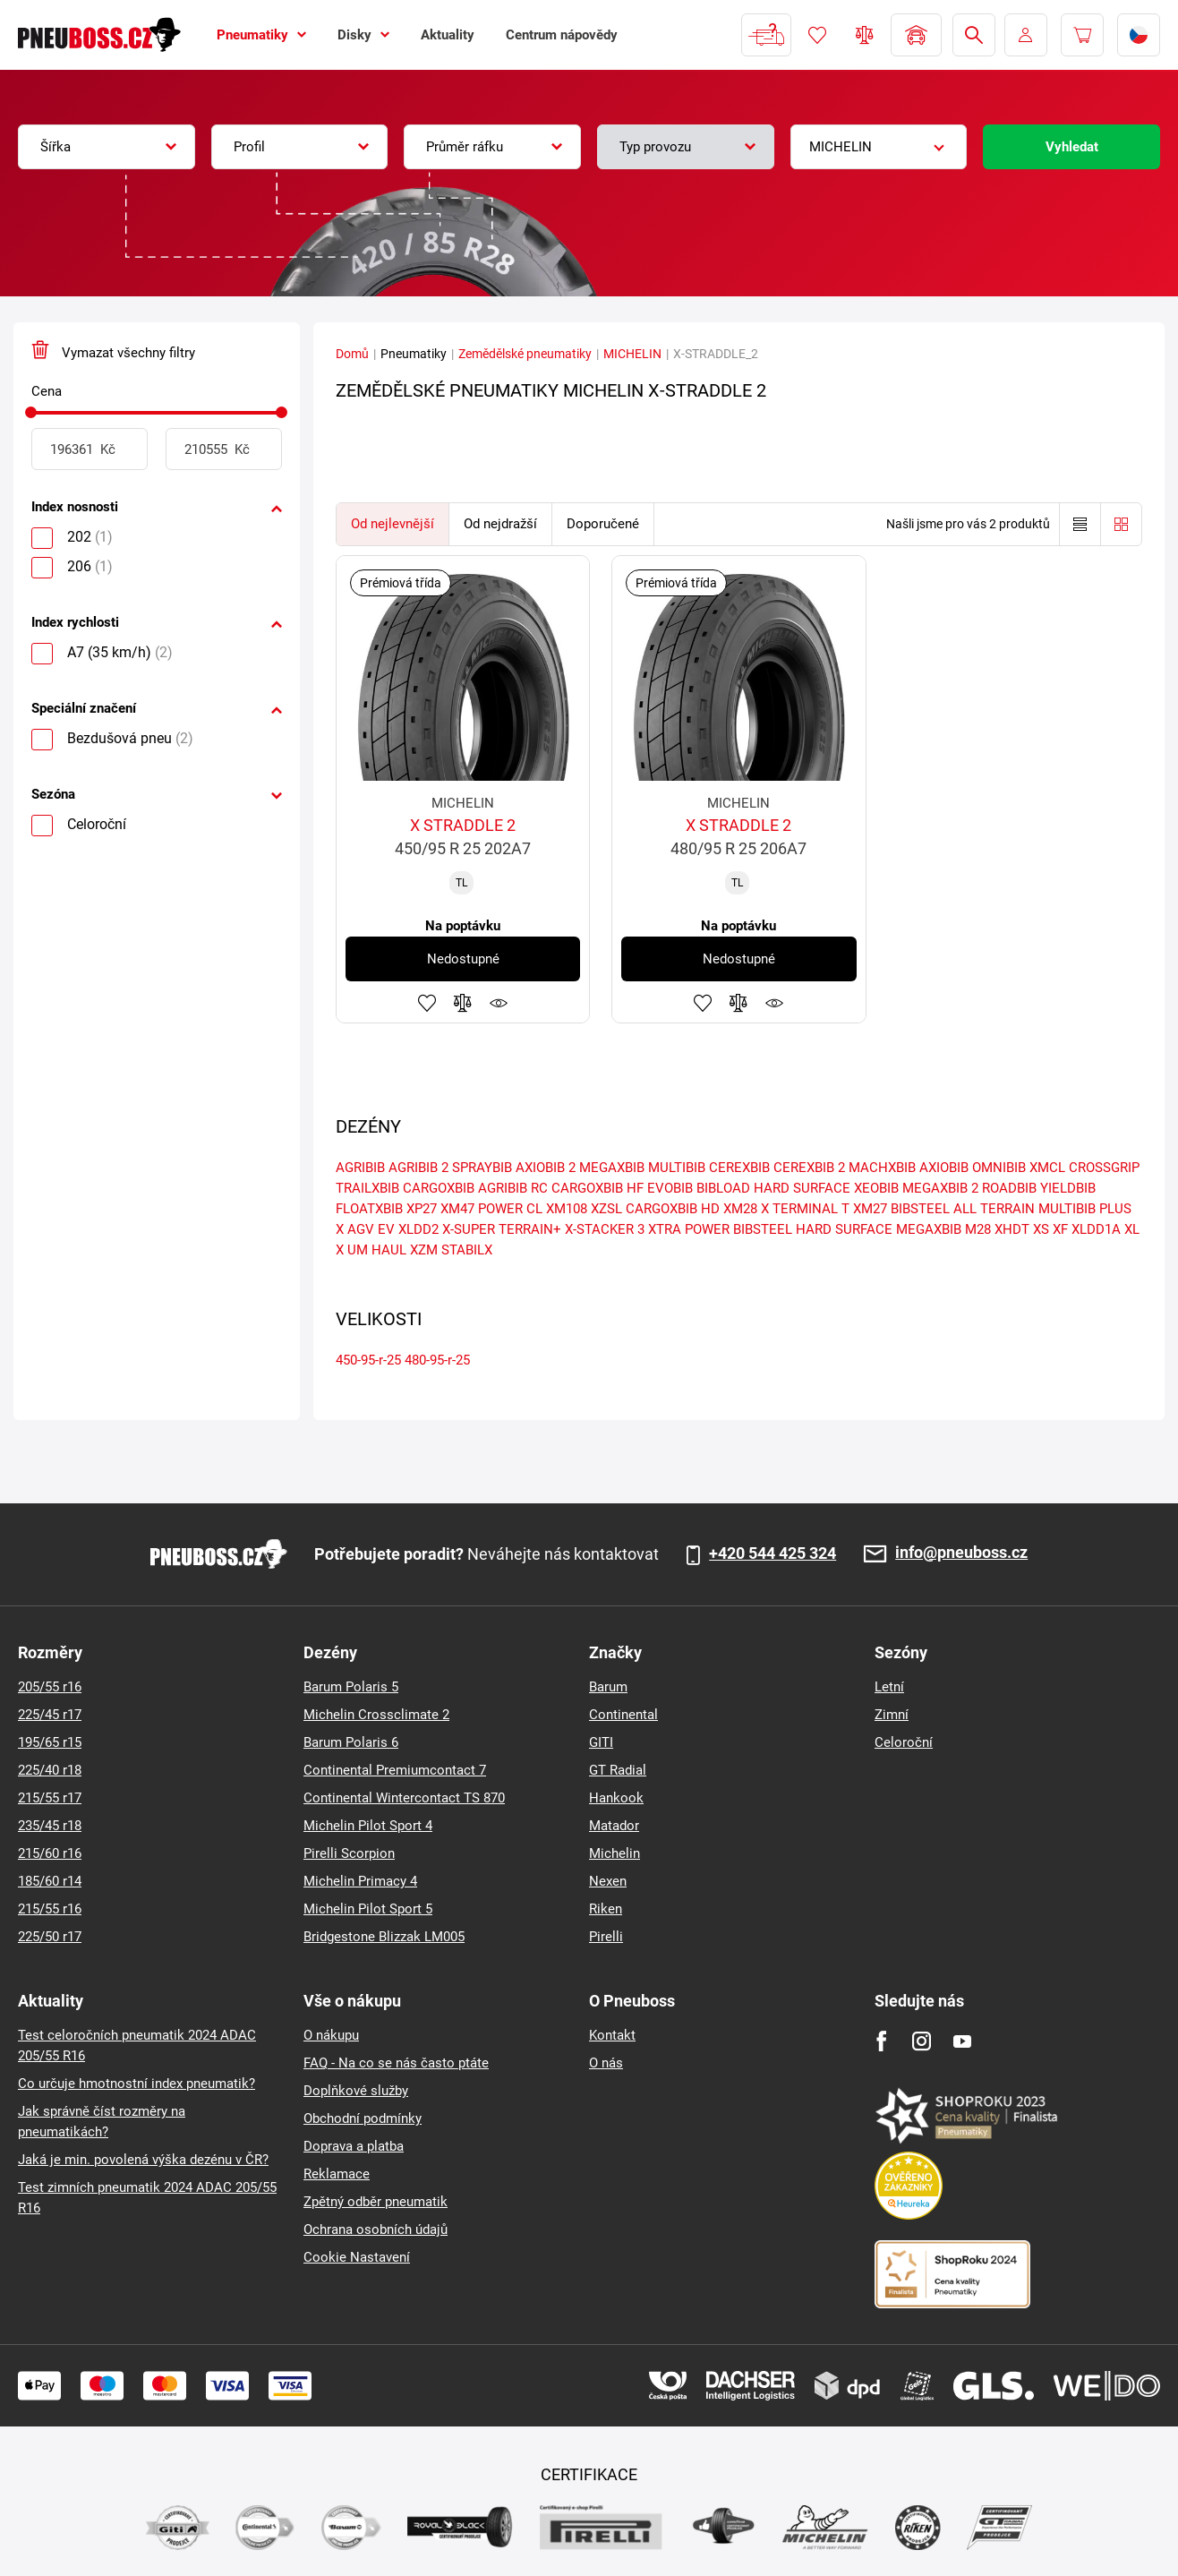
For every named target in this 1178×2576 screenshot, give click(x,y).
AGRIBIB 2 (418, 1168)
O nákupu (331, 2035)
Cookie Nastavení (356, 2257)
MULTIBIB (676, 1168)
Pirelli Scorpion (349, 1853)
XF (1060, 1229)
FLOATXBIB (369, 1209)
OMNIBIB (999, 1168)
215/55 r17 (49, 1798)
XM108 (566, 1209)
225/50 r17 (49, 1937)
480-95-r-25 (437, 1360)
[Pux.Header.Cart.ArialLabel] (1082, 34)
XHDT (1011, 1229)
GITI (601, 1742)
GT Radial (617, 1770)
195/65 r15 (49, 1742)
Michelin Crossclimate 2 (376, 1715)
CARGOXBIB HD (673, 1209)
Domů (352, 354)
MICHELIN (632, 354)
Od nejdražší (500, 524)
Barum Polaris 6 (350, 1742)
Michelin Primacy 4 (360, 1881)
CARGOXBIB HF (597, 1188)
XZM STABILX (451, 1250)
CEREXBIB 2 (809, 1168)
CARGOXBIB (438, 1188)
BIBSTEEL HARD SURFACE (812, 1229)
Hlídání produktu (499, 1003)
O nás (606, 2063)
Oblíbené (817, 34)
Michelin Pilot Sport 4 (367, 1826)
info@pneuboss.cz (961, 1553)
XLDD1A (1096, 1229)
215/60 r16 (49, 1853)
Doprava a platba (353, 2146)
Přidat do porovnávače (463, 1003)
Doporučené (603, 524)
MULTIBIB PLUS (1084, 1209)
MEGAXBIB (611, 1168)
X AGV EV (365, 1229)
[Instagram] (921, 2041)
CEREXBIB (739, 1168)
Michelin (614, 1853)
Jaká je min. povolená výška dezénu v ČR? (143, 2160)
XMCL (1047, 1168)
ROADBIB (1009, 1188)
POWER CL (510, 1209)
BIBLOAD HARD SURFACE (773, 1188)
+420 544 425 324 (772, 1553)
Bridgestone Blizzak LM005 (384, 1937)
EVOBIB (670, 1188)
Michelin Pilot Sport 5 (367, 1909)
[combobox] (106, 146)
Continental (623, 1715)
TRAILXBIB (367, 1188)
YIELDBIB (1068, 1188)
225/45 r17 (49, 1715)
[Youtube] (961, 2041)
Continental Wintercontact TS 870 (404, 1798)
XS (1041, 1229)
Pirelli (606, 1937)
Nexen (608, 1881)
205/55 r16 (49, 1687)
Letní (889, 1687)
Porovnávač (864, 34)
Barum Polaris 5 (350, 1687)
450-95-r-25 (368, 1360)
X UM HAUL (371, 1250)
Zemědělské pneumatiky (525, 354)
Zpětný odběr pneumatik (375, 2202)
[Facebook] (881, 2041)
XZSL (606, 1209)
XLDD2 (418, 1229)
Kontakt (612, 2035)
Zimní (892, 1715)
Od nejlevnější (392, 524)
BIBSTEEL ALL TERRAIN (963, 1209)
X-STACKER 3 (604, 1229)
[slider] (31, 412)
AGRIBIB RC (513, 1188)
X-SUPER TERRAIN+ (501, 1229)
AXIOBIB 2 (546, 1168)
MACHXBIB (882, 1168)
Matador (614, 1826)
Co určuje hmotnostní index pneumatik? (136, 2083)
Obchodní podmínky (362, 2118)
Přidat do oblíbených (427, 1003)
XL (1132, 1229)
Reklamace (336, 2174)
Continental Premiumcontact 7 (394, 1770)
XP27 (421, 1209)
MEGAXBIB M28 (943, 1229)
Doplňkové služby (355, 2091)
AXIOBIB (944, 1168)
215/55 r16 (49, 1909)
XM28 (740, 1209)
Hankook (616, 1798)
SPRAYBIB (482, 1168)
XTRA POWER (689, 1229)
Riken (605, 1909)
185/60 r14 (49, 1881)
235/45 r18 (49, 1826)
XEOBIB (876, 1188)
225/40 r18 (49, 1770)
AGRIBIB (360, 1168)
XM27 (870, 1209)
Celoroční (904, 1742)
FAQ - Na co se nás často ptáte (396, 2063)
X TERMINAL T (805, 1209)
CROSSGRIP (1104, 1168)
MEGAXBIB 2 (940, 1188)
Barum (608, 1687)
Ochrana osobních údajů (375, 2229)
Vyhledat (1072, 147)
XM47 (457, 1209)
